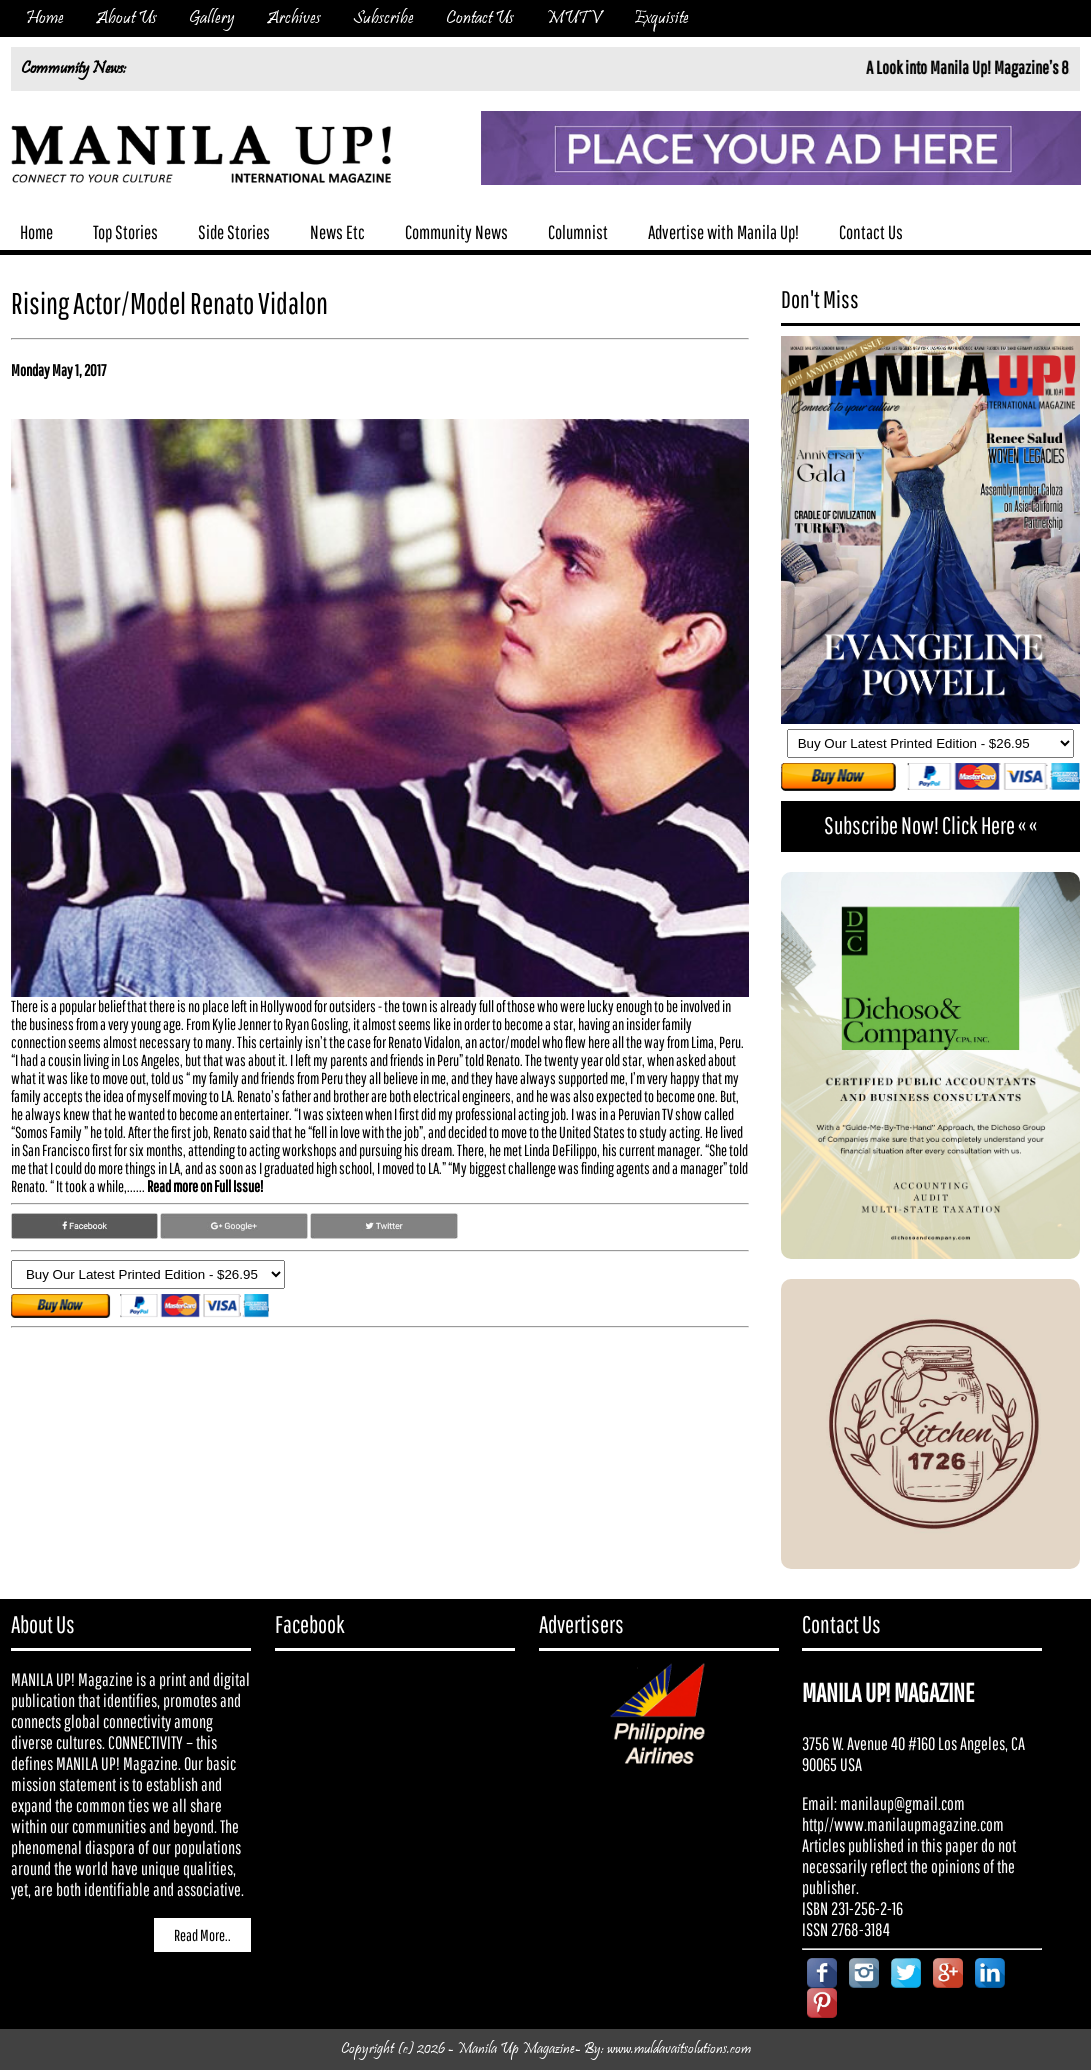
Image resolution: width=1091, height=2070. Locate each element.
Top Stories (125, 232)
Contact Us (480, 18)
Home (45, 18)
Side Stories (234, 232)
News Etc (337, 232)
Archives (294, 18)
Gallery (212, 18)
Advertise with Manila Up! (723, 232)
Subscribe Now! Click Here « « (930, 825)
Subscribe (383, 18)
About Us (126, 18)
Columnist (578, 232)
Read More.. (202, 1935)
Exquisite (661, 18)
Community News (456, 232)
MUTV (574, 18)
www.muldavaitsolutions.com (679, 2049)
